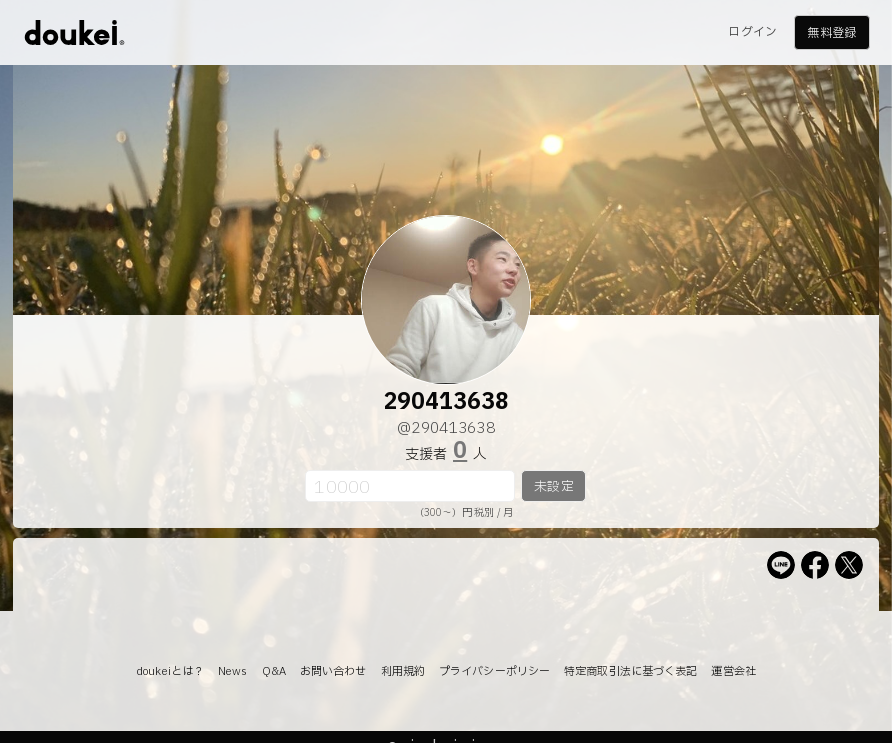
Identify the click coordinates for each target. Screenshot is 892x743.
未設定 (553, 487)
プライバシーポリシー (494, 671)
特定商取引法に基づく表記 (630, 671)
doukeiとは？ (170, 671)
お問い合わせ (333, 671)
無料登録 (831, 33)
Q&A (274, 671)
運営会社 (733, 671)
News (232, 671)
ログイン (752, 32)
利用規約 (403, 671)
